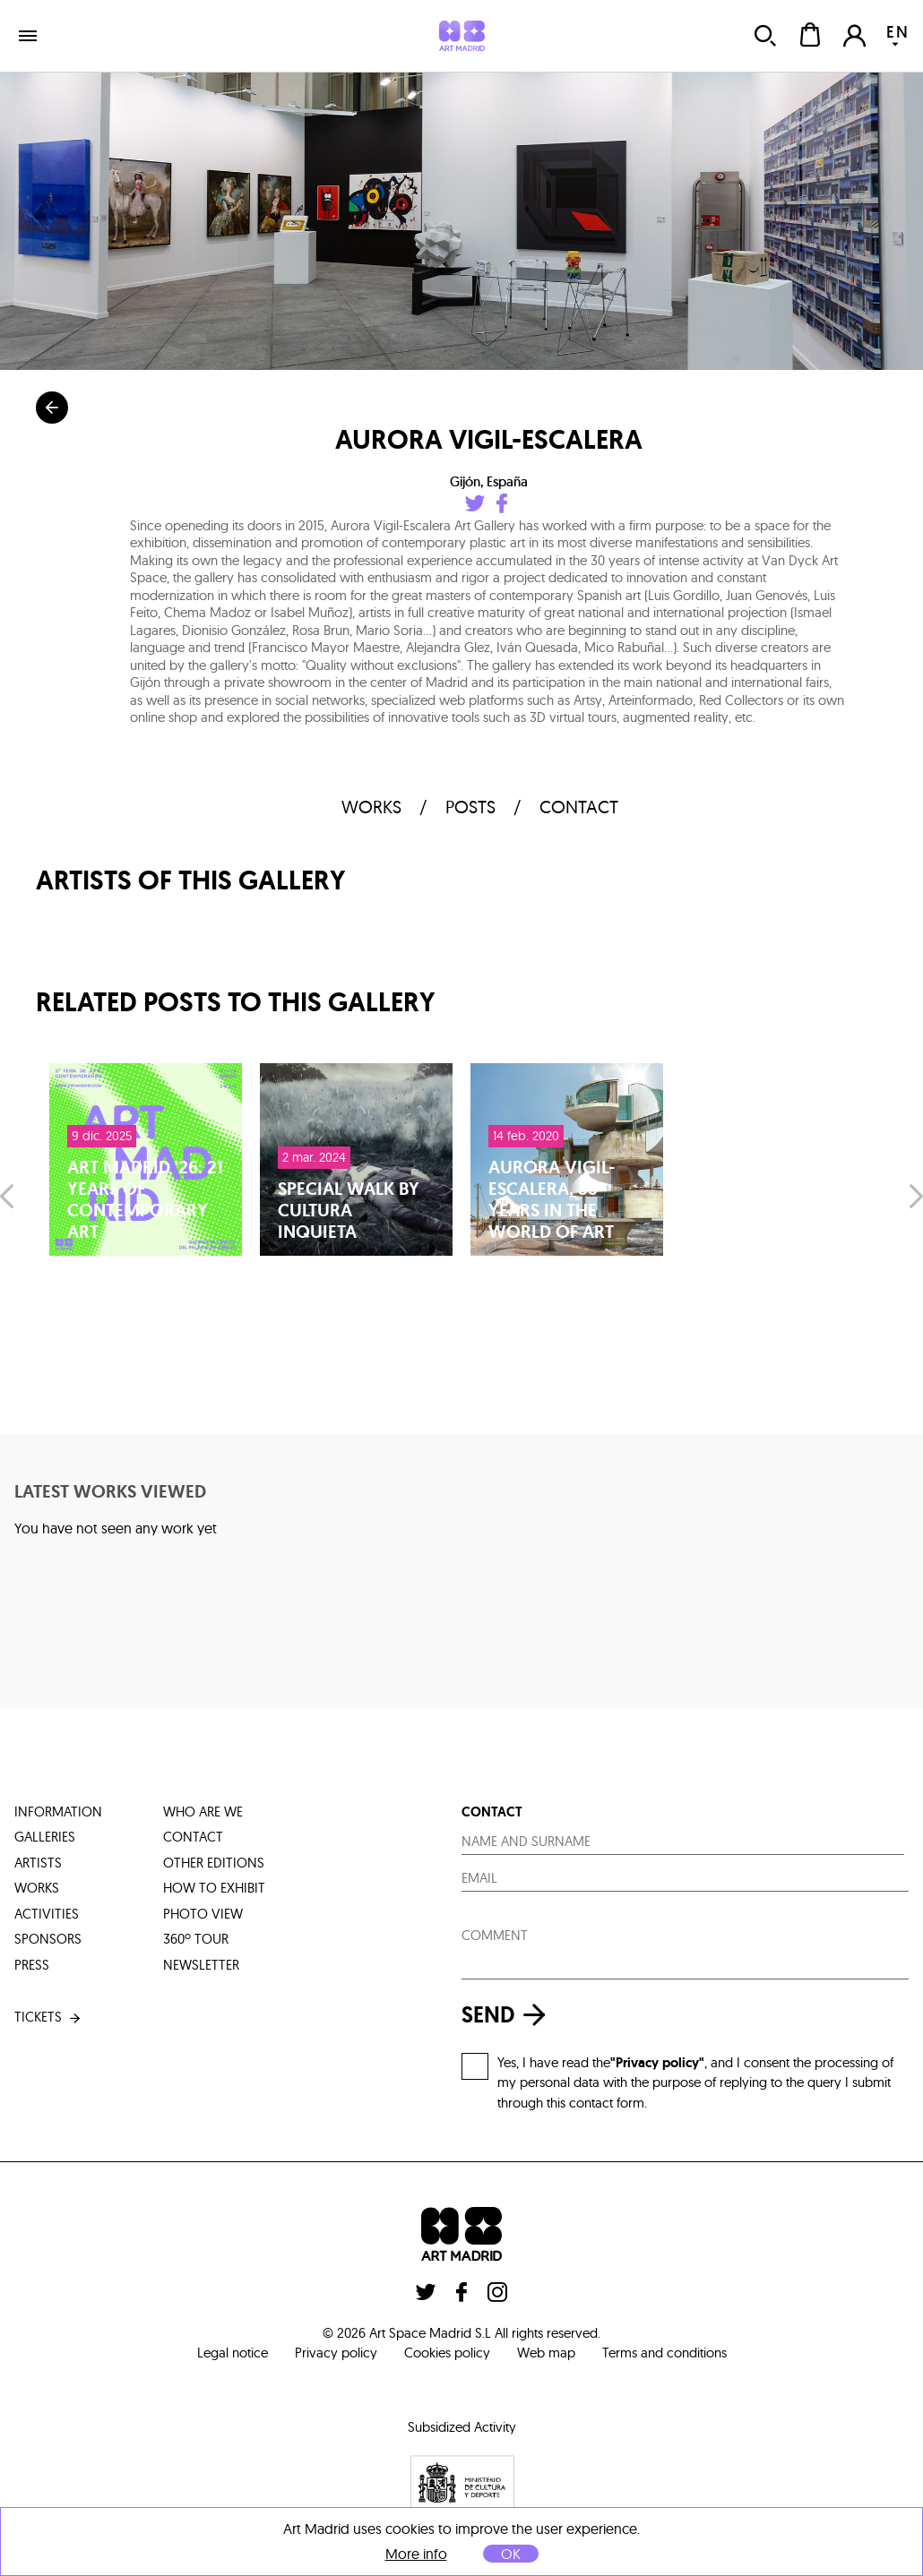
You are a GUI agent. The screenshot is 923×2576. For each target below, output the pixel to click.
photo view (203, 1913)
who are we (203, 1811)
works (371, 806)
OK (511, 2554)
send (508, 2015)
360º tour (196, 1938)
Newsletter (201, 1964)
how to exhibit (214, 1887)
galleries (44, 1836)
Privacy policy (336, 2352)
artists (38, 1862)
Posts (470, 806)
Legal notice (232, 2352)
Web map (546, 2352)
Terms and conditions (664, 2352)
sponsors (48, 1938)
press (31, 1964)
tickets (48, 2017)
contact (578, 806)
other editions (213, 1862)
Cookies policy (447, 2352)
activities (46, 1913)
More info (416, 2554)
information (58, 1811)
